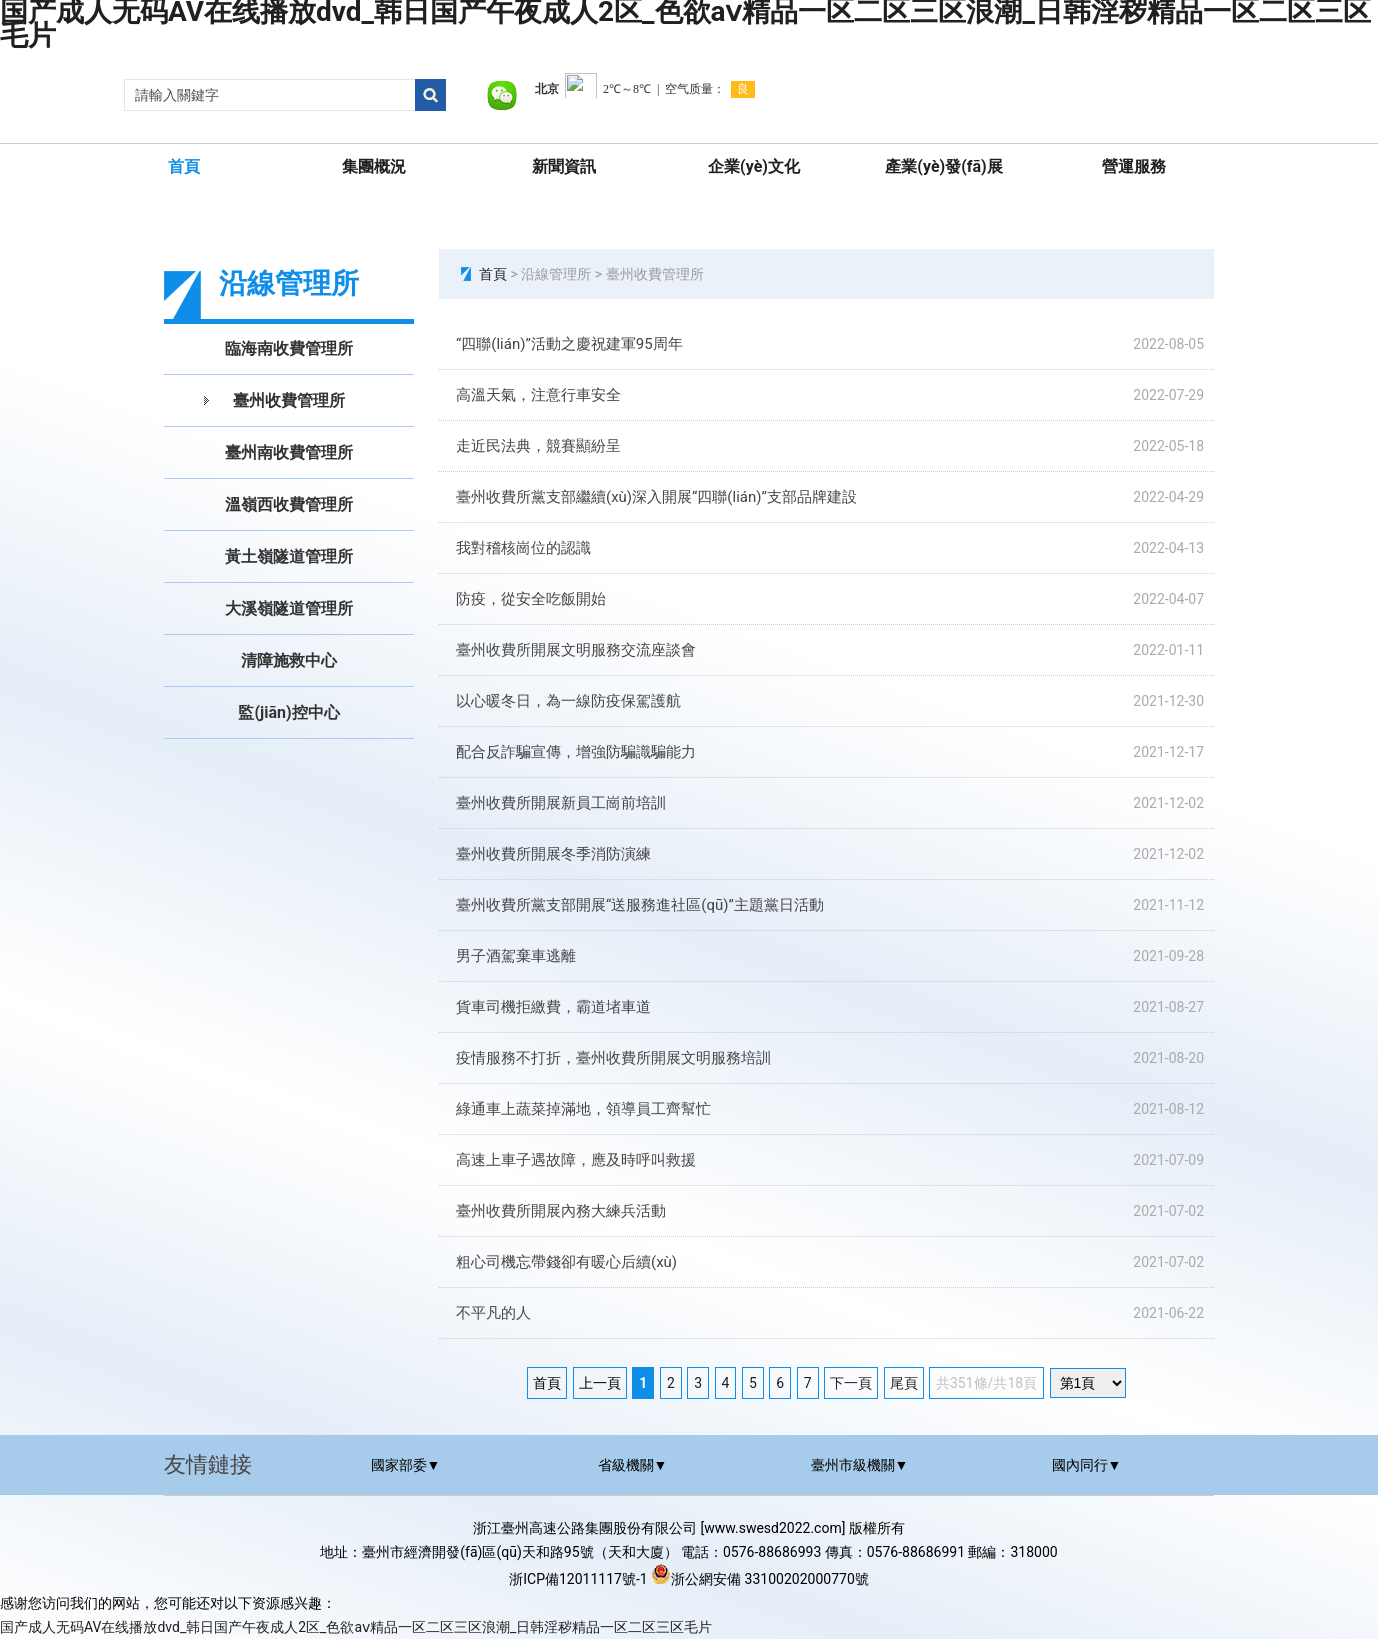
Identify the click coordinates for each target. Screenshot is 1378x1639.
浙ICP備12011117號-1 (578, 1579)
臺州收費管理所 (289, 400)
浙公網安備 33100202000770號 (760, 1579)
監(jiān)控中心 (288, 712)
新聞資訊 (564, 166)
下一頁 (851, 1383)
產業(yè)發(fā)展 (943, 166)
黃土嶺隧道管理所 (289, 556)
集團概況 (374, 166)
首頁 (184, 166)
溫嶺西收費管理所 (289, 504)
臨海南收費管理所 (289, 348)
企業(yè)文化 (754, 166)
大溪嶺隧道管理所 (289, 608)
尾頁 (904, 1383)
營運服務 (1134, 166)
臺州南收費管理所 (289, 452)
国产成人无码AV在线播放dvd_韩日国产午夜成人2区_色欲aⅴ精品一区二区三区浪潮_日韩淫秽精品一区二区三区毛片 (356, 1627)
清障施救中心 (289, 660)
